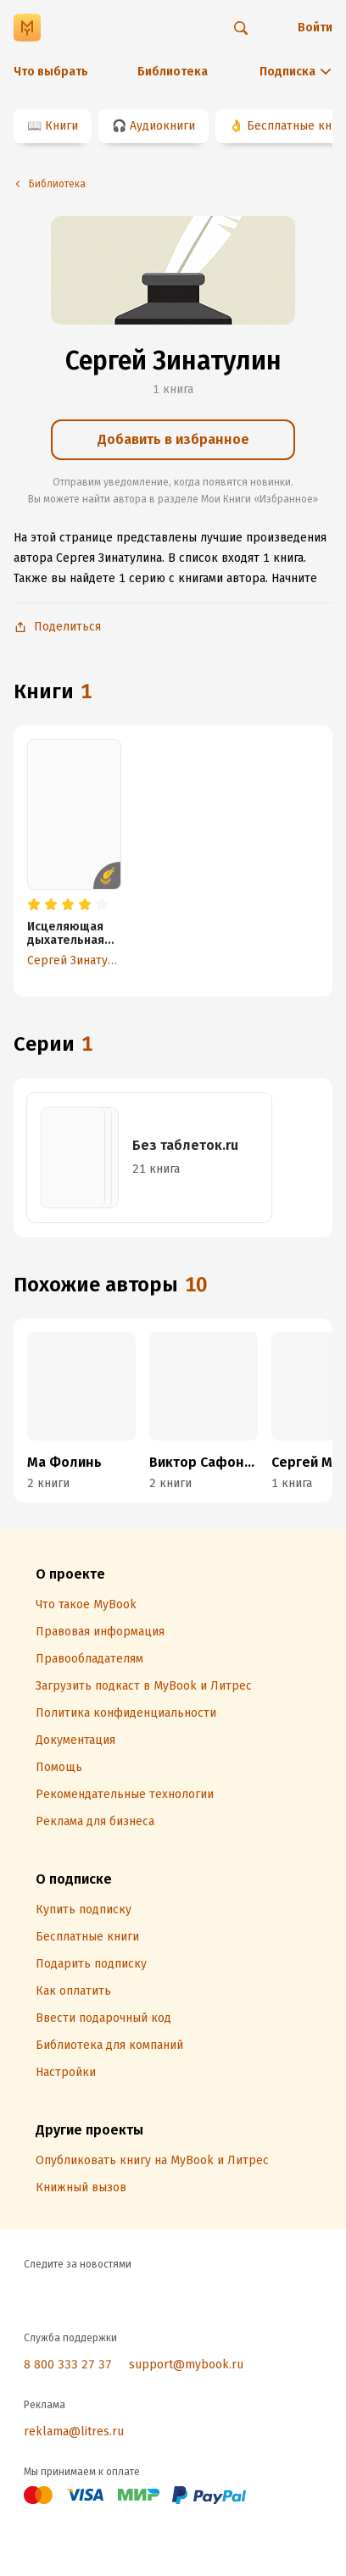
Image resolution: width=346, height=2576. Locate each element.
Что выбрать (51, 71)
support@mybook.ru (186, 2364)
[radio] (34, 905)
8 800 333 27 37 (68, 2364)
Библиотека (172, 71)
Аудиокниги (162, 126)
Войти (315, 27)
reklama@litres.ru (74, 2431)
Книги (61, 126)
